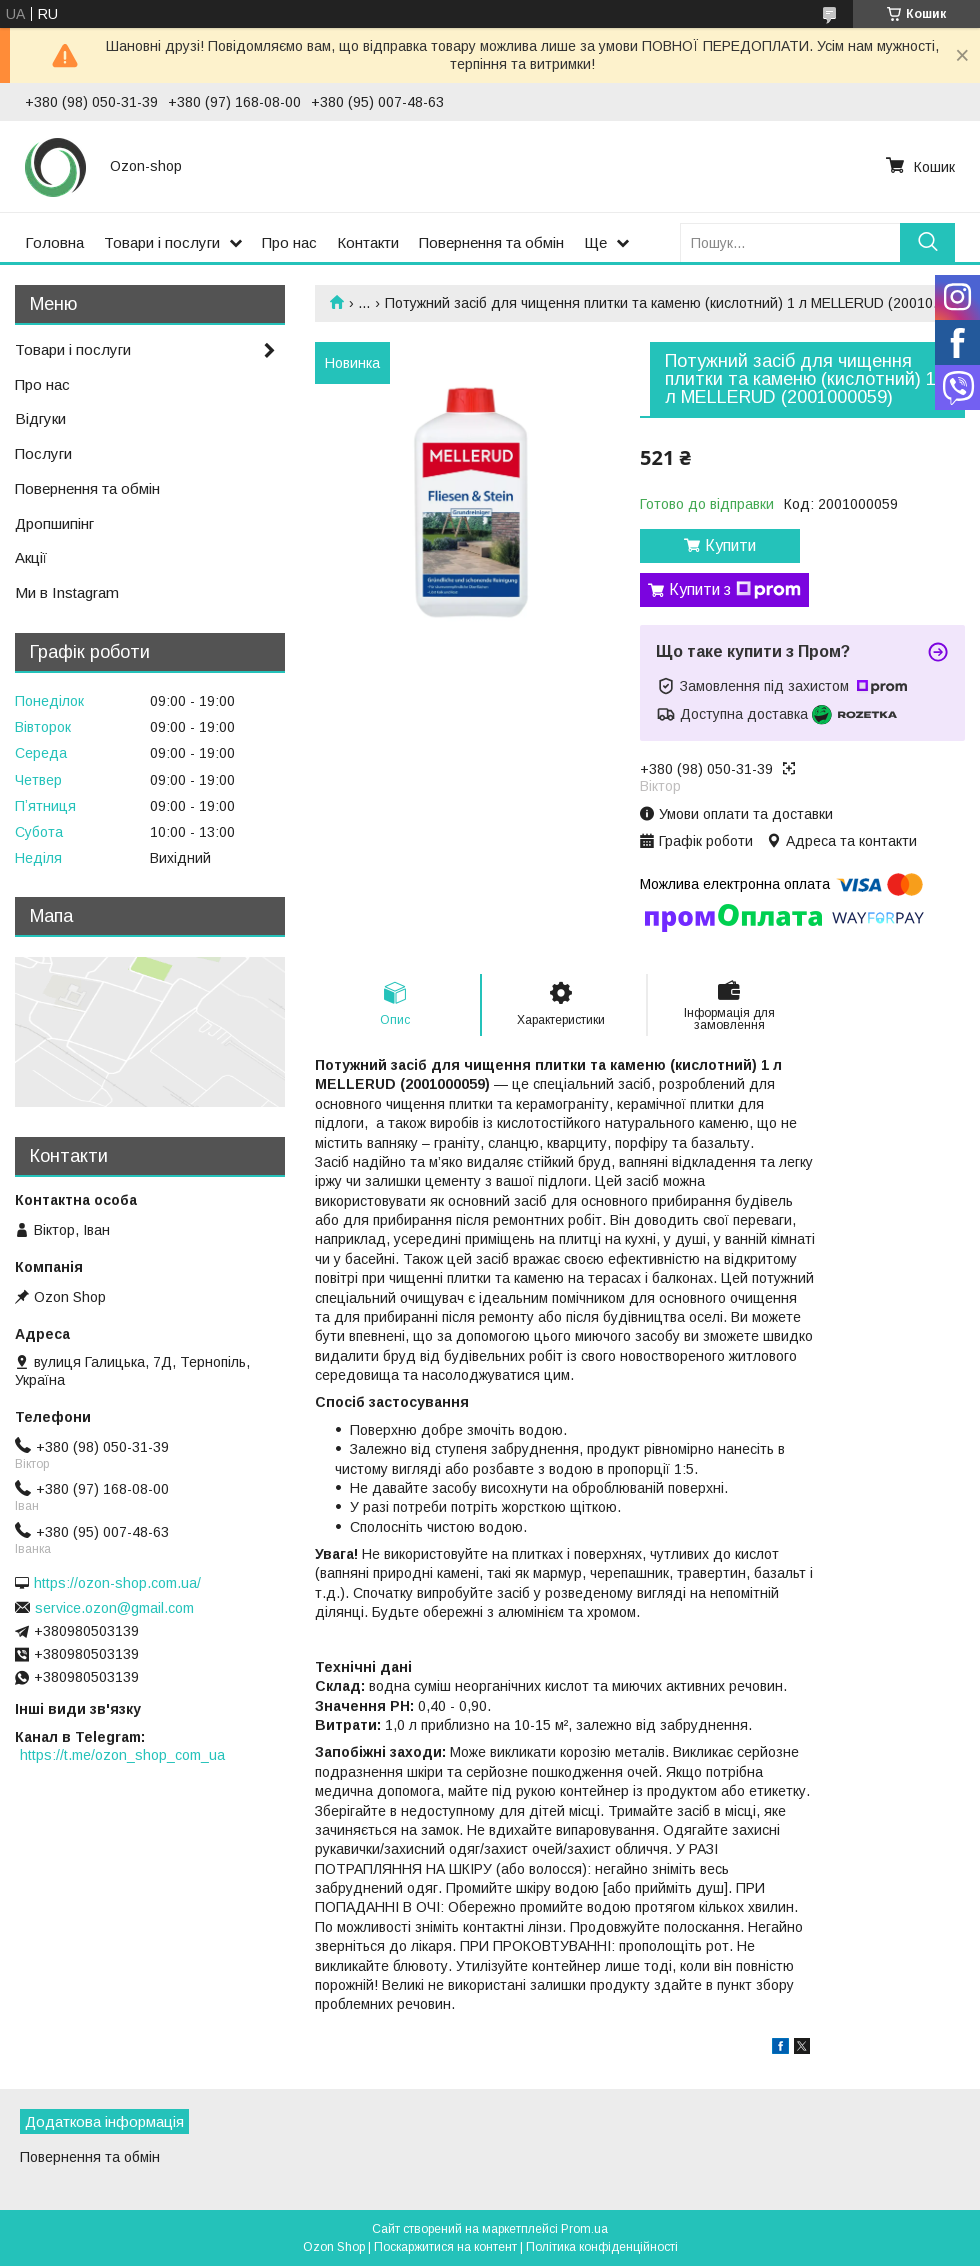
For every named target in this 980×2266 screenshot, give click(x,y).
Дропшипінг (54, 523)
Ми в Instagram (67, 592)
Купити (730, 545)
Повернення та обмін (491, 242)
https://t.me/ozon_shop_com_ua (122, 1755)
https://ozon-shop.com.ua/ (117, 1583)
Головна (54, 242)
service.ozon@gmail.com (114, 1608)
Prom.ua (584, 2229)
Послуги (43, 453)
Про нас (289, 242)
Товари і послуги (162, 242)
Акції (31, 557)
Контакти (368, 242)
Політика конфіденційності (602, 2247)
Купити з (735, 590)
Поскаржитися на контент (445, 2247)
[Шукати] (927, 242)
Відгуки (40, 418)
